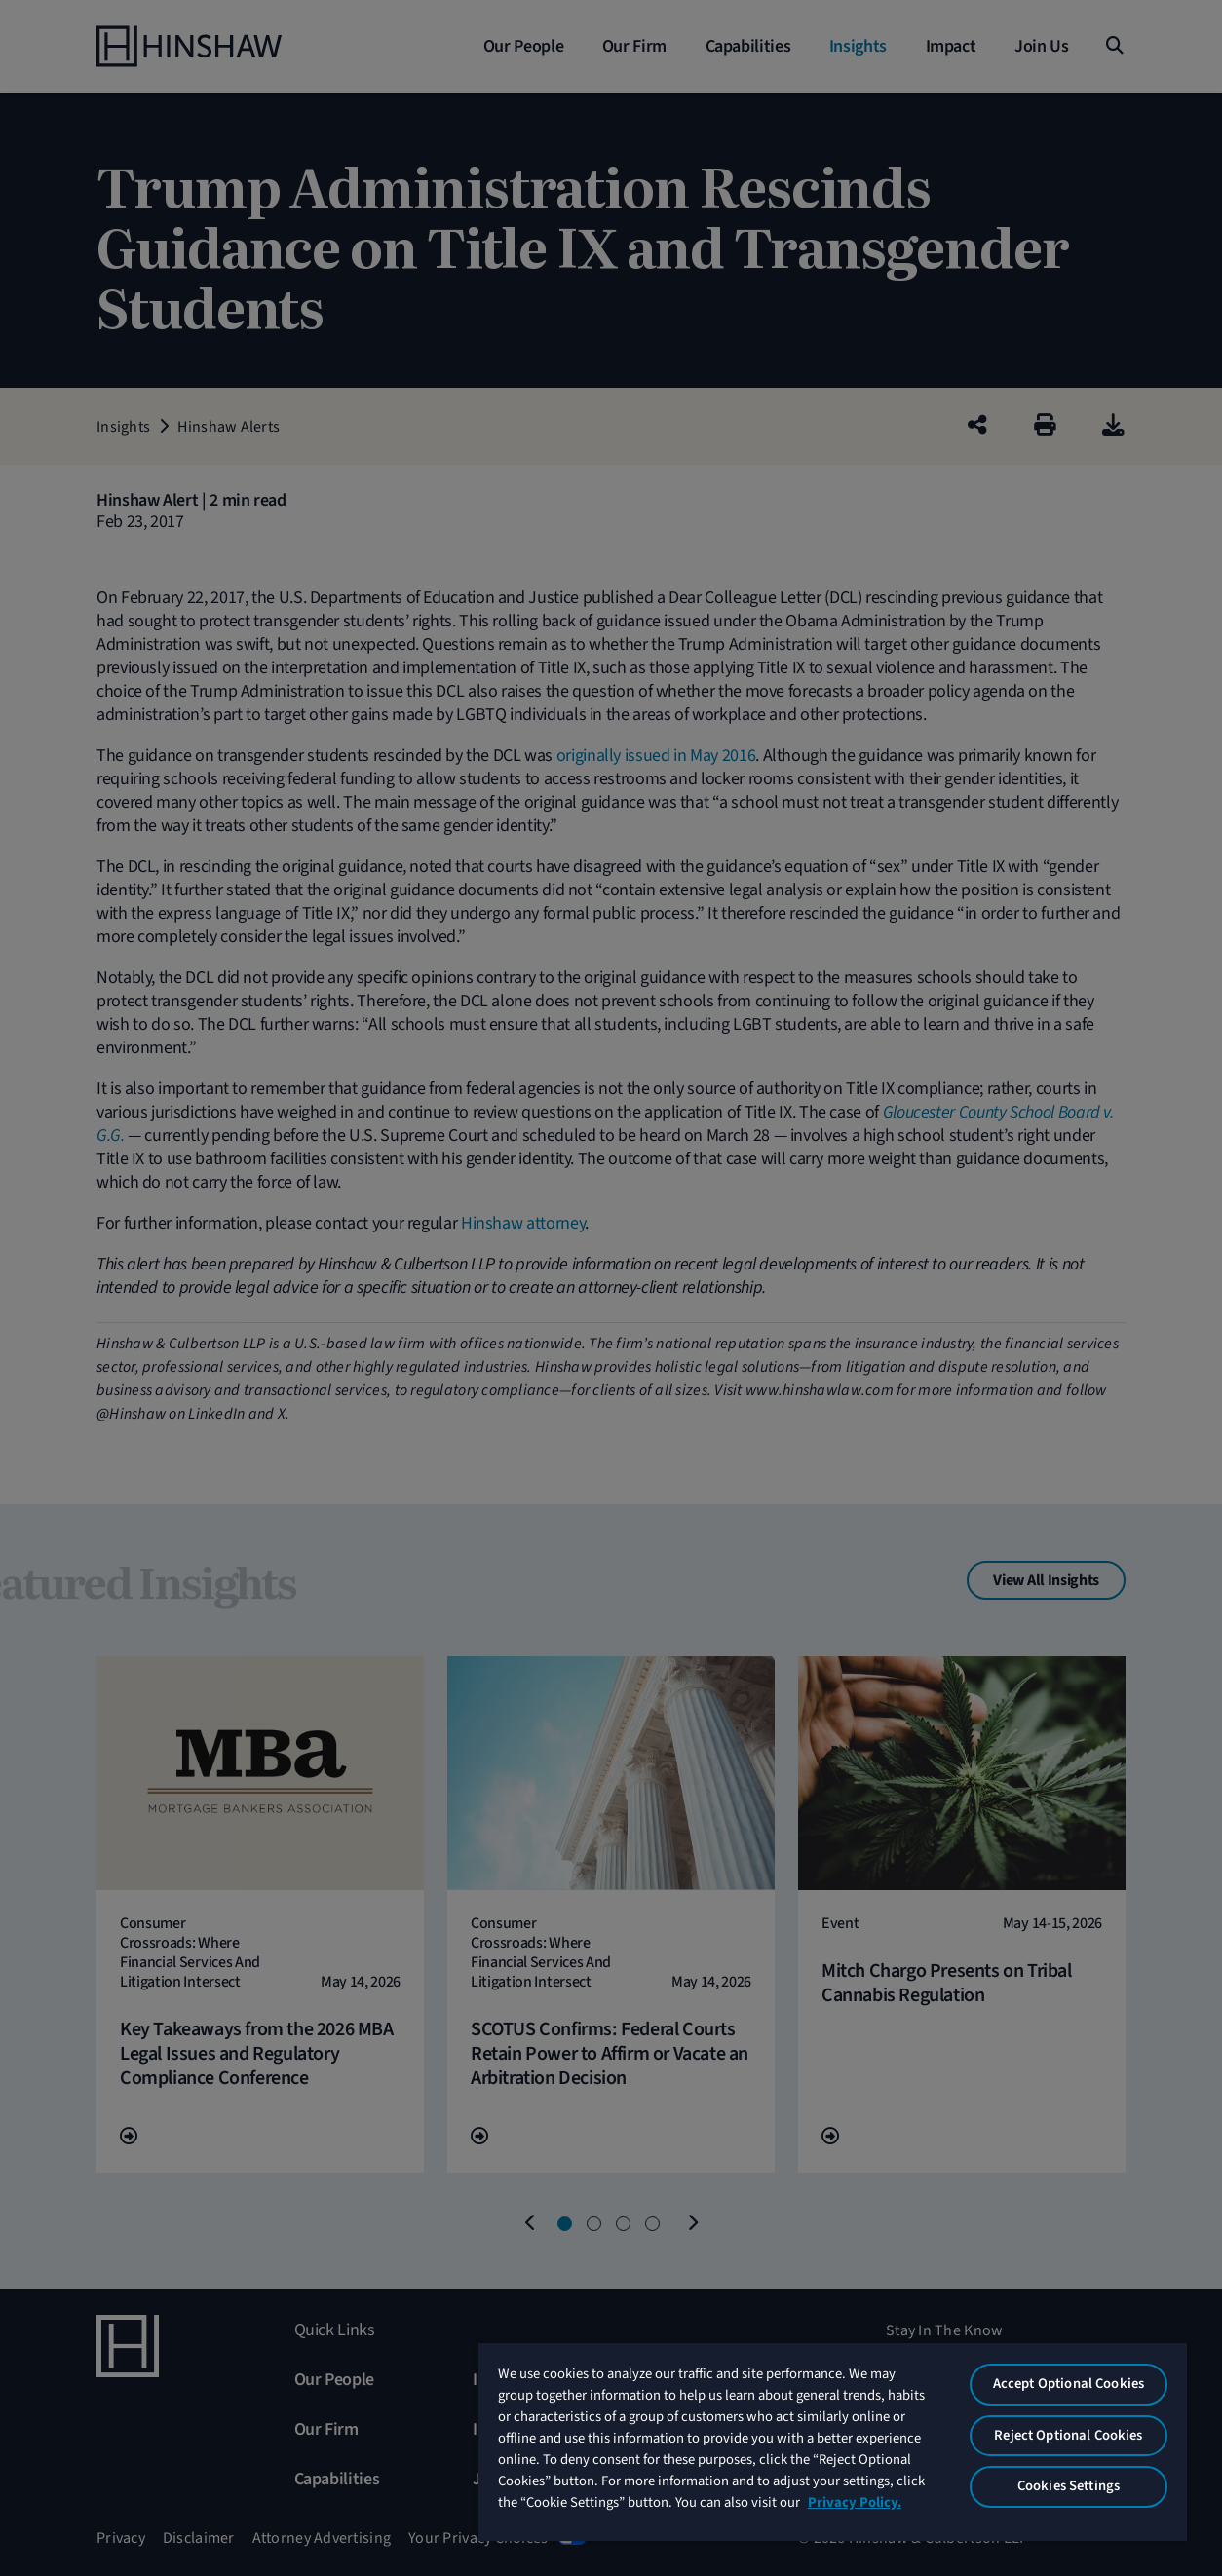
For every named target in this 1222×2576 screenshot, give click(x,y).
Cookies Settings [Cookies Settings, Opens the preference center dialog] (1068, 2486)
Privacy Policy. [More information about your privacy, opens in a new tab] (854, 2502)
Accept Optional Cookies (1068, 2383)
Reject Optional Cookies (1068, 2435)
